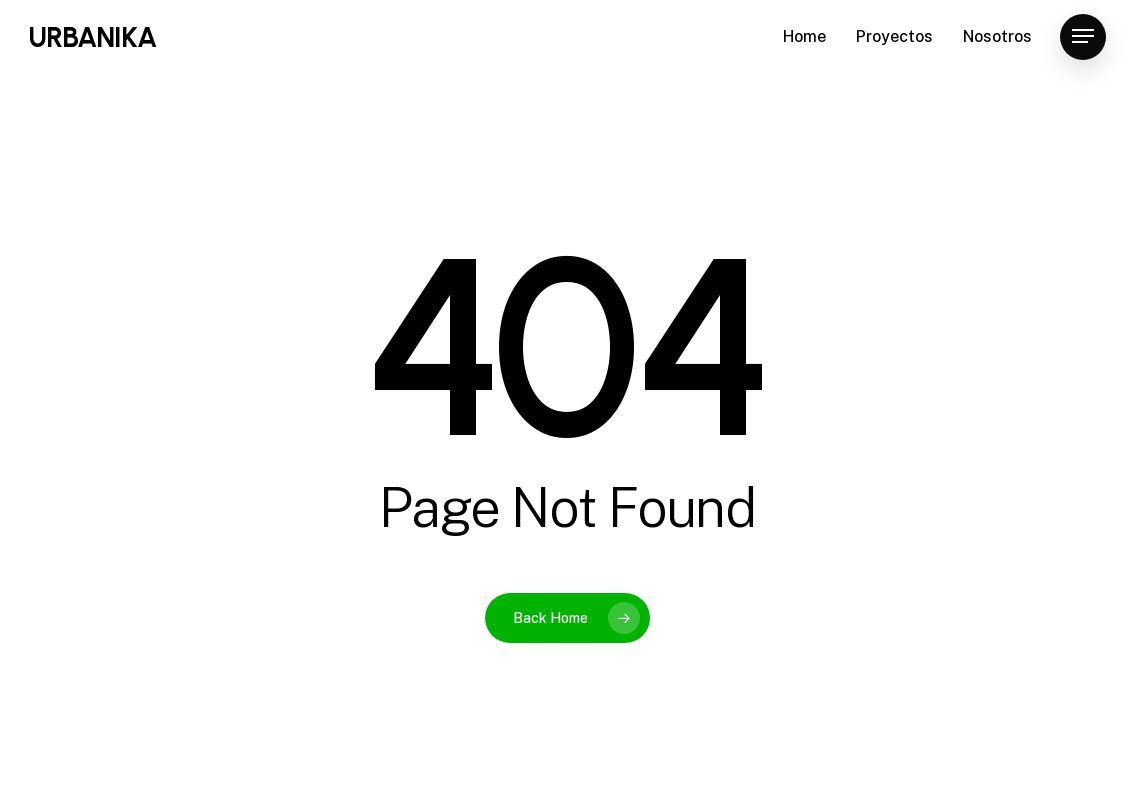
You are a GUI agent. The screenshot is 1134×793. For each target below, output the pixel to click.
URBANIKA (92, 42)
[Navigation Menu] (1083, 42)
